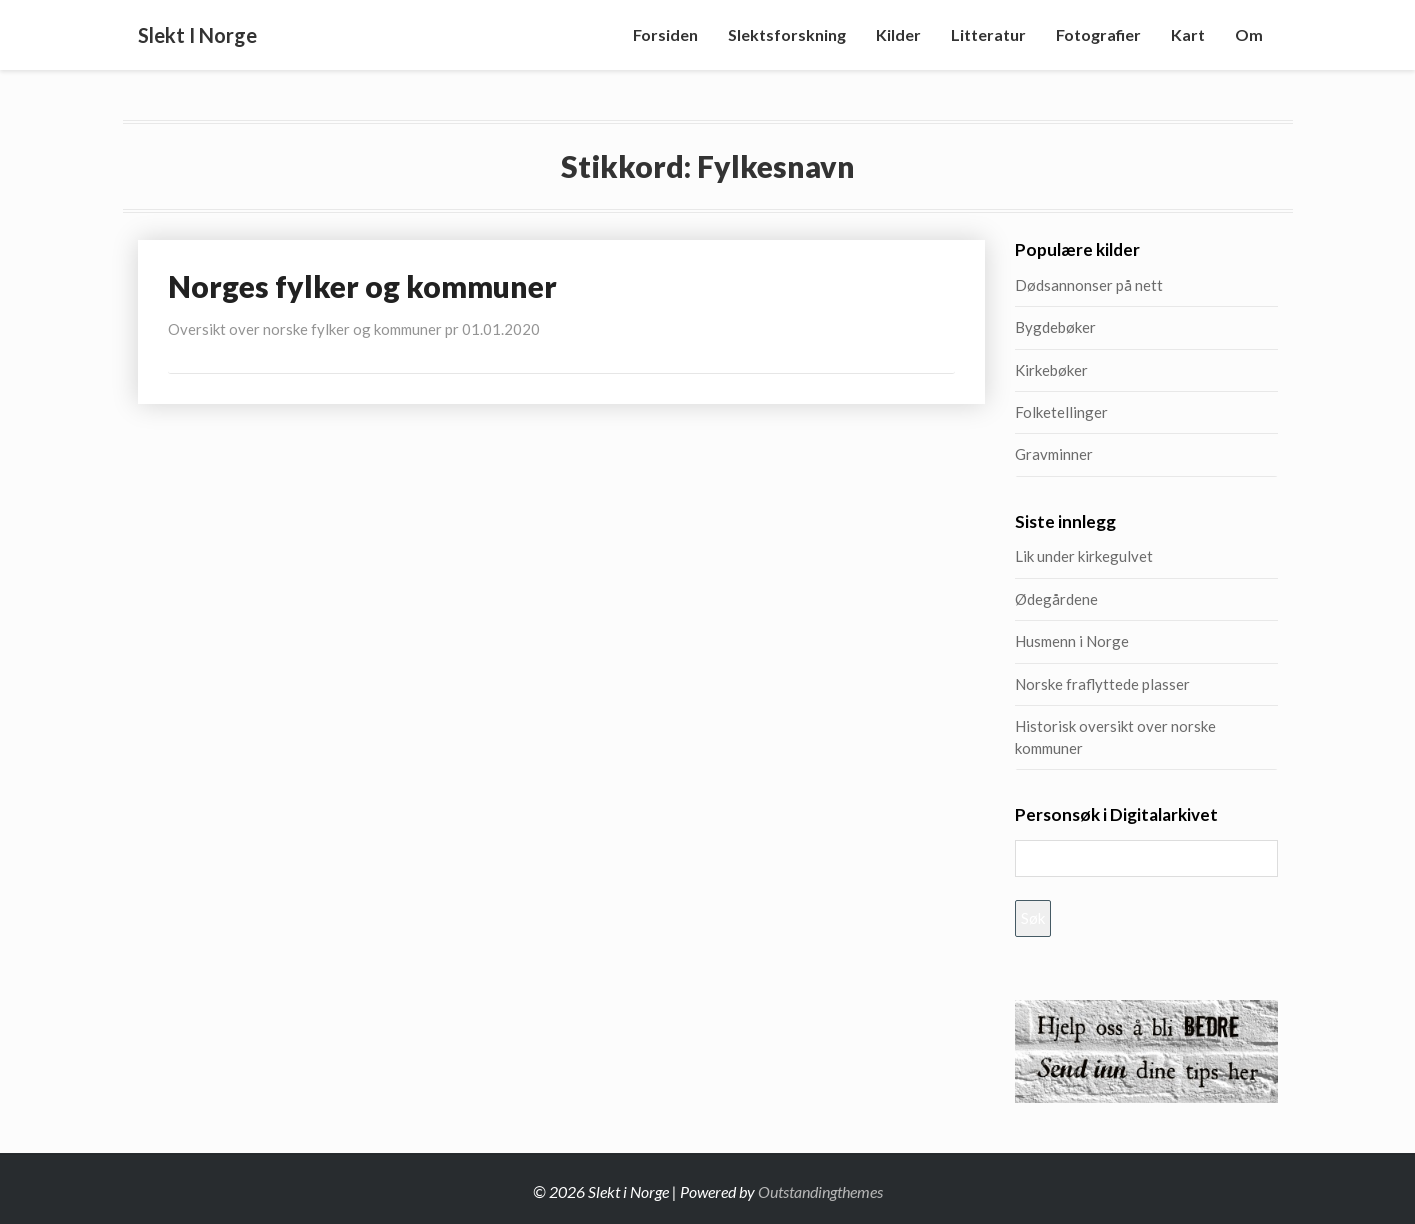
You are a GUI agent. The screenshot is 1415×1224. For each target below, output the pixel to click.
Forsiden (665, 34)
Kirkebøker (1051, 370)
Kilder (898, 34)
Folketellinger (1061, 412)
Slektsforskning (787, 34)
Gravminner (1054, 454)
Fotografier (1098, 34)
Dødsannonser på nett (1089, 285)
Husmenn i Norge (1120, 641)
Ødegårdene (1056, 599)
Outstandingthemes (820, 1191)
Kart (1188, 34)
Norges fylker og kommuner (362, 286)
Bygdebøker (1055, 327)
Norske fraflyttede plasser (1102, 684)
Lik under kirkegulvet (1084, 556)
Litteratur (988, 34)
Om (1249, 34)
